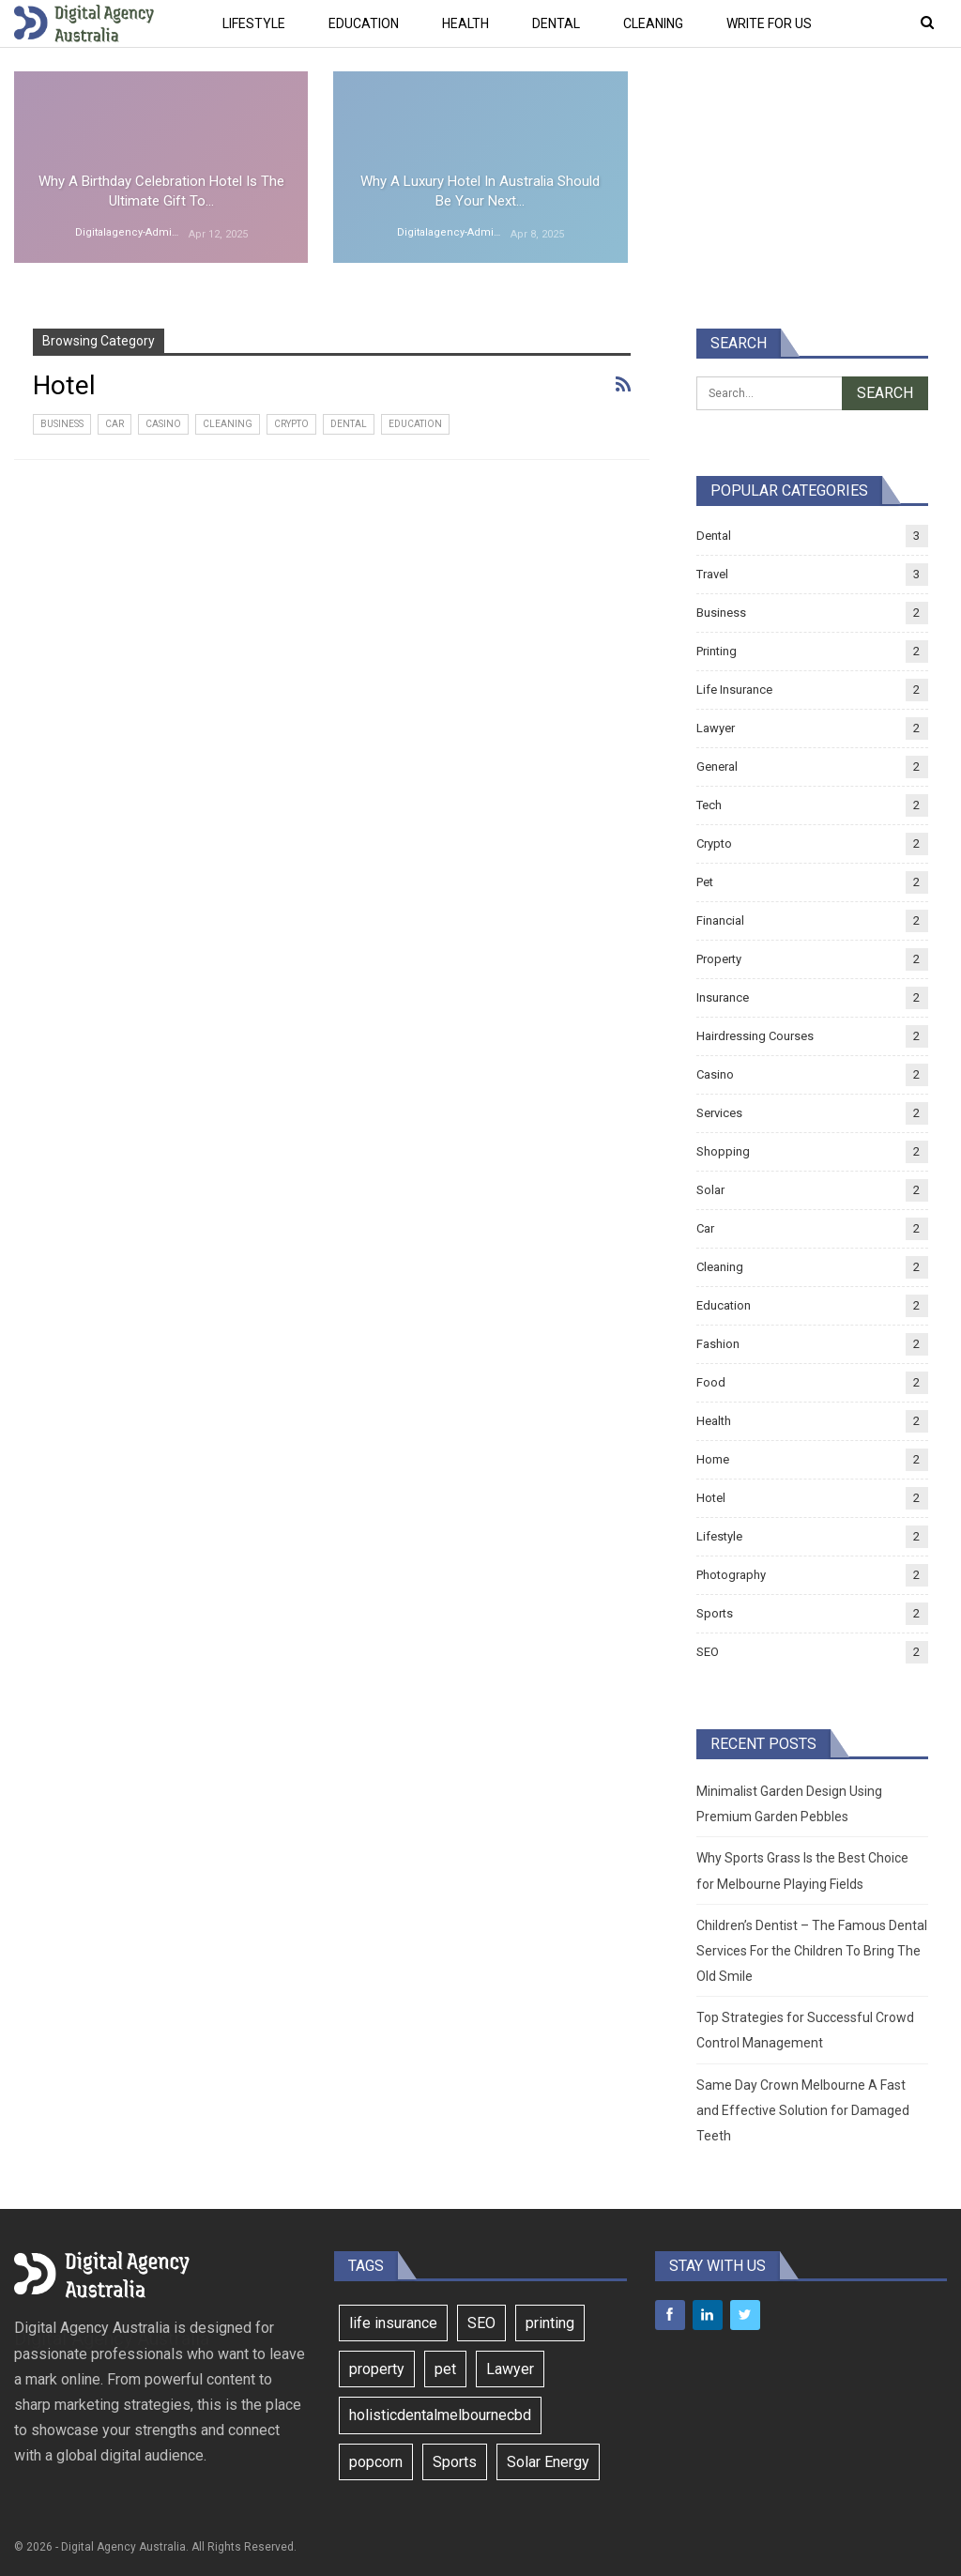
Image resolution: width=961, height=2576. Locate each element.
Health (465, 23)
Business (62, 424)
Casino (163, 424)
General (717, 766)
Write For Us (769, 23)
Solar (710, 1190)
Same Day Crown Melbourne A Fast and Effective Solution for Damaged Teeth (802, 2110)
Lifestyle (253, 23)
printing (550, 2323)
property (376, 2369)
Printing (716, 651)
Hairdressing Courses (755, 1036)
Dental (556, 23)
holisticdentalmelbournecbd (440, 2415)
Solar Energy (548, 2462)
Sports (714, 1613)
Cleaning (653, 23)
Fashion (718, 1344)
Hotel (710, 1498)
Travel (712, 574)
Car (114, 424)
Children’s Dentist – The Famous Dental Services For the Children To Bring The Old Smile (811, 1951)
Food (710, 1382)
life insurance (393, 2323)
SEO (707, 1652)
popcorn (376, 2462)
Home (712, 1459)
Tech (709, 805)
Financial (720, 920)
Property (718, 959)
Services (719, 1113)
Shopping (723, 1151)
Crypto (291, 424)
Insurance (722, 997)
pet (445, 2369)
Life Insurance (734, 689)
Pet (704, 882)
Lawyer (715, 728)
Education (363, 23)
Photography (731, 1575)
